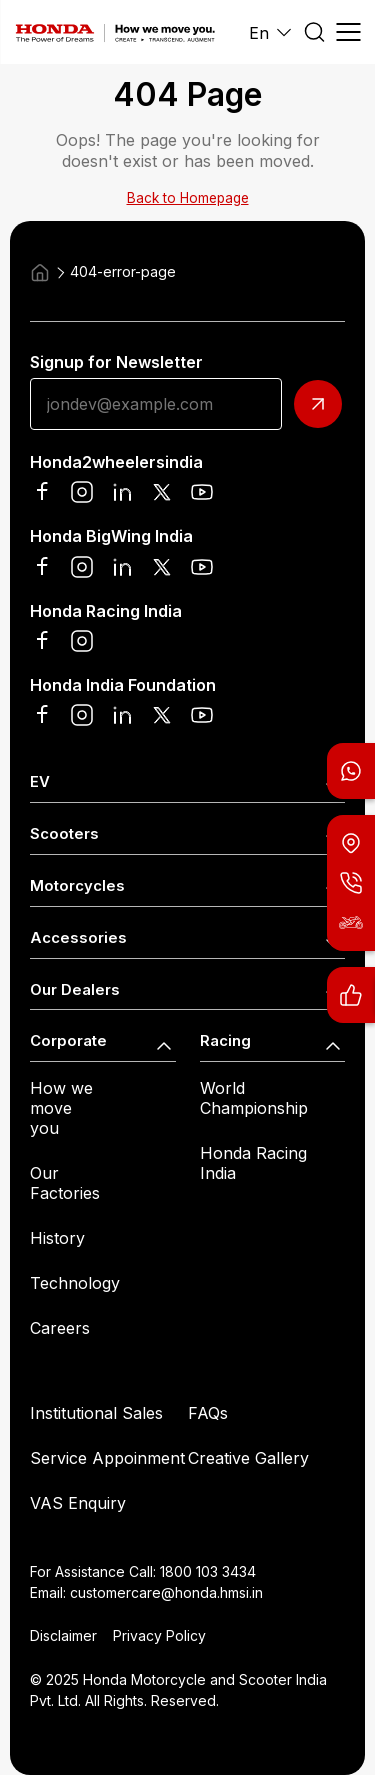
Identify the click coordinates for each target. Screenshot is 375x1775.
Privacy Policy (159, 1635)
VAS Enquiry (78, 1503)
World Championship (254, 1098)
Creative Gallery (248, 1458)
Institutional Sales (96, 1413)
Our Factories (65, 1183)
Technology (75, 1283)
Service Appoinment (107, 1458)
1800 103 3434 (208, 1571)
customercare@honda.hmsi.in (166, 1592)
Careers (60, 1328)
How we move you (61, 1108)
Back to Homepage (188, 198)
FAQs (208, 1413)
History (57, 1238)
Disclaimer (63, 1635)
